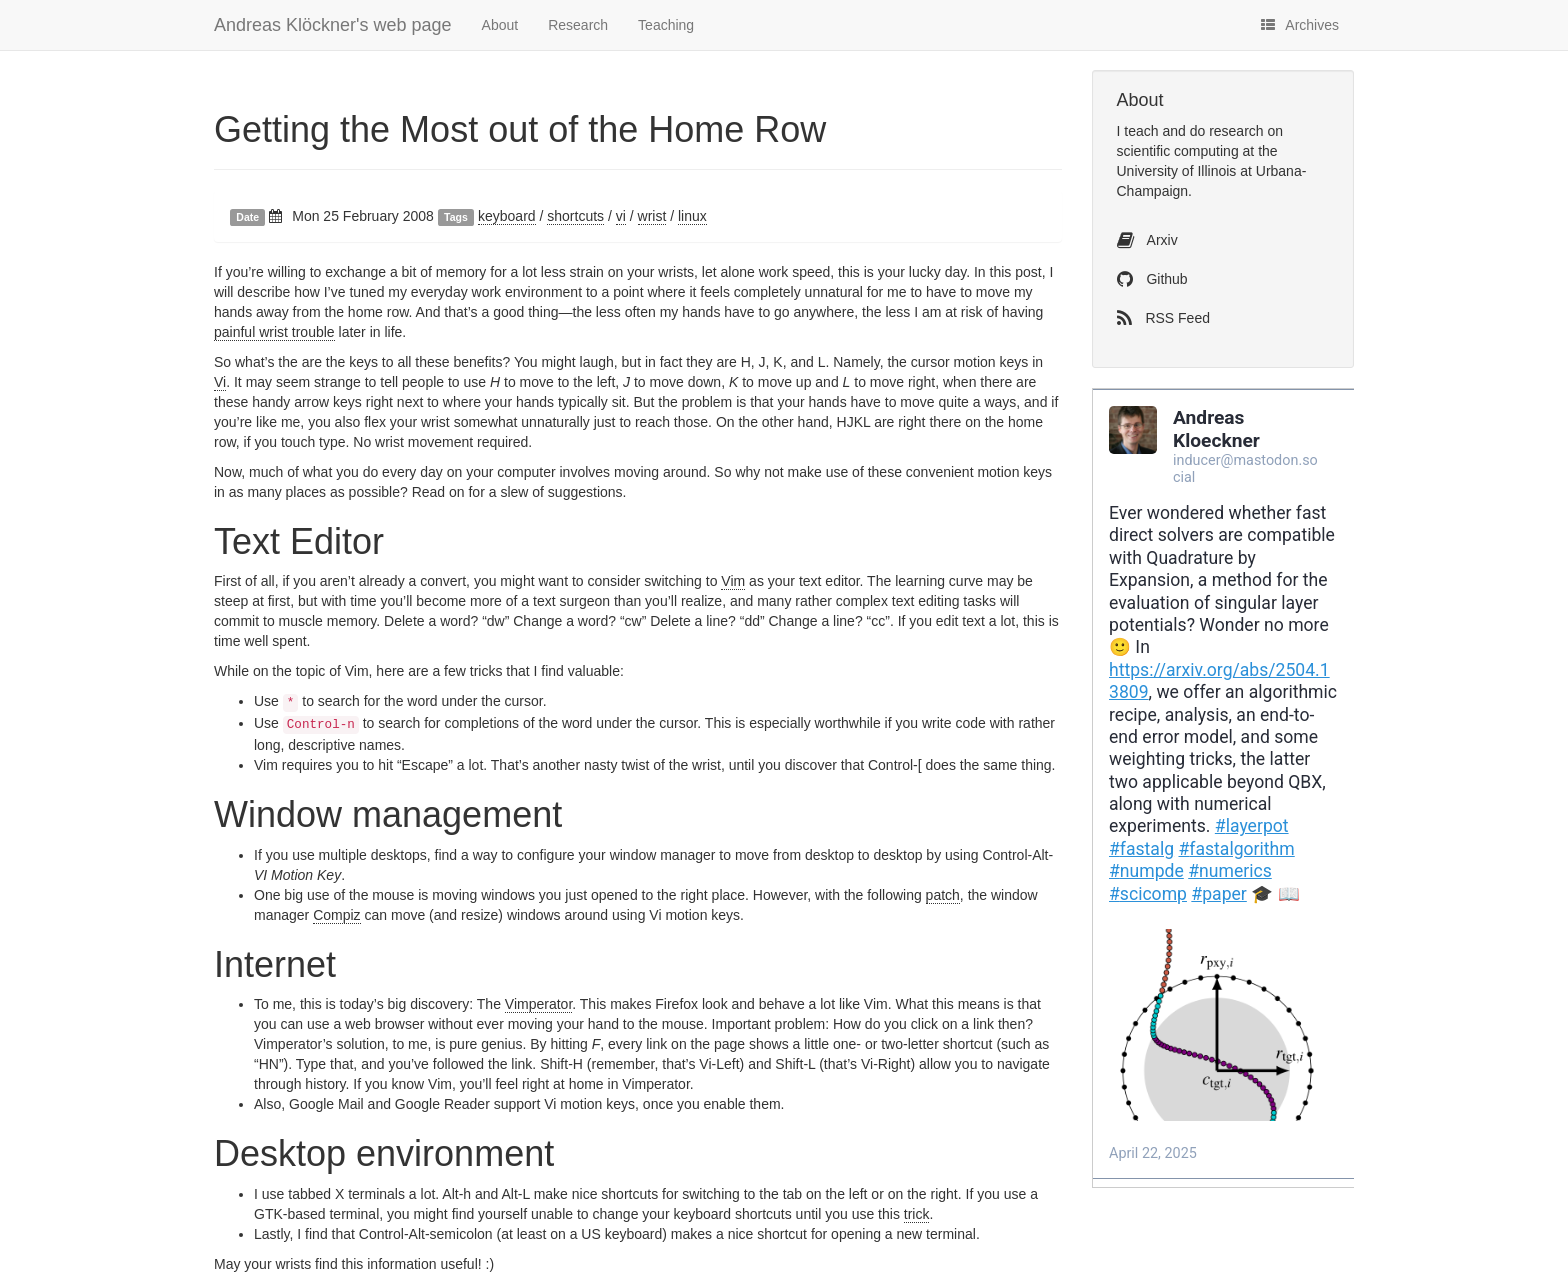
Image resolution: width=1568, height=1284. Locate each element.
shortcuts (575, 216)
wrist (652, 216)
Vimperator (538, 1004)
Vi (220, 382)
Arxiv (1147, 240)
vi (621, 216)
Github (1152, 279)
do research (1227, 131)
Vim (733, 581)
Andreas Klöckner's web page (333, 25)
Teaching (666, 25)
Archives (1300, 25)
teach (1141, 131)
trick (917, 1214)
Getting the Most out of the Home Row (520, 129)
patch (943, 895)
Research (578, 25)
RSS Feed (1163, 318)
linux (692, 216)
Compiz (336, 915)
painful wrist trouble (274, 332)
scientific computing (1178, 151)
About (500, 25)
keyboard (507, 216)
